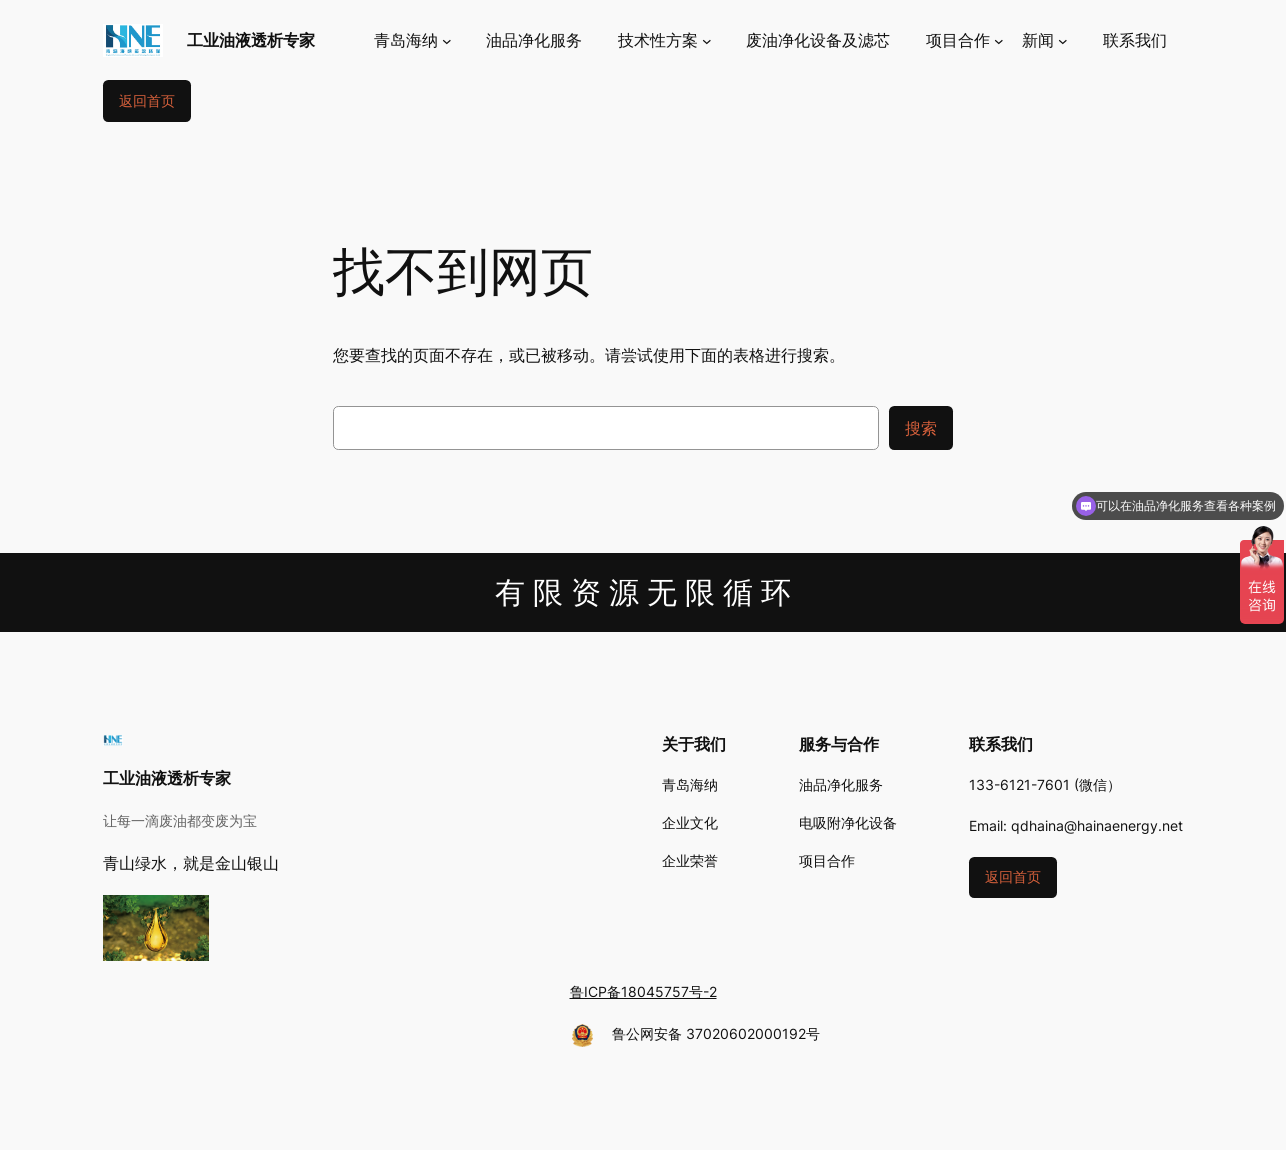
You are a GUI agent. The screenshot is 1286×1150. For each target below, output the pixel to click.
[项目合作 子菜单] (965, 40)
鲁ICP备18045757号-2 (643, 991)
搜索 (921, 428)
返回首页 (147, 100)
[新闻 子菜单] (1045, 40)
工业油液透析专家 (251, 40)
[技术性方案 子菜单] (665, 40)
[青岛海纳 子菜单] (413, 40)
